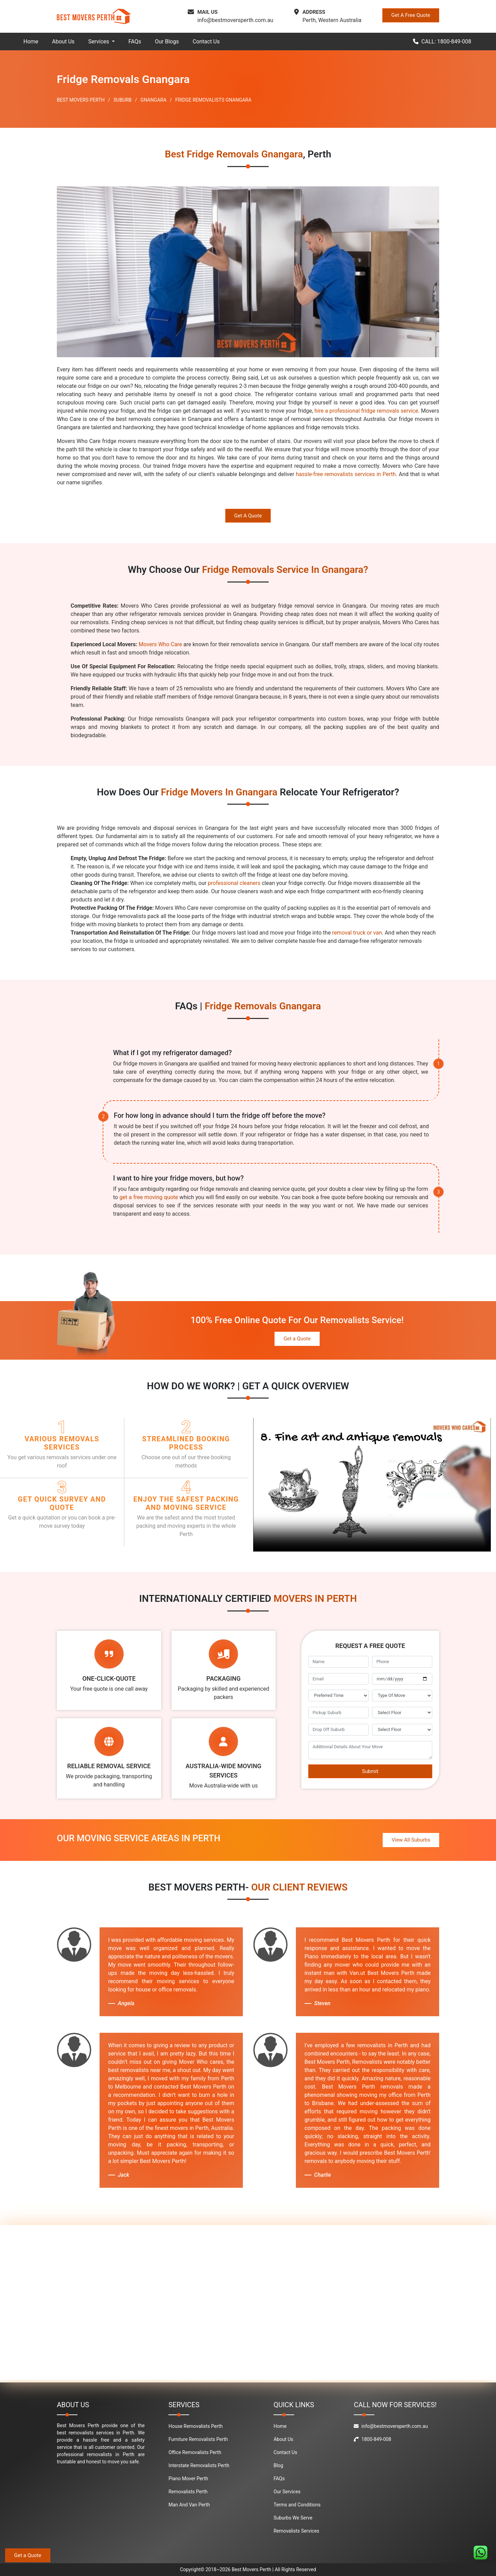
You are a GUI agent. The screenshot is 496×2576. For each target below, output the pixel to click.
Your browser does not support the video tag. (372, 1485)
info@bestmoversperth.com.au (235, 20)
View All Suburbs (411, 1840)
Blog (278, 2465)
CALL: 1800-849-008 (442, 41)
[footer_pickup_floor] (402, 1713)
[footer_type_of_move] (402, 1695)
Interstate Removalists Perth (198, 2465)
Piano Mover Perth (188, 2478)
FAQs (134, 41)
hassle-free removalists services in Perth (346, 474)
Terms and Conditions (297, 2504)
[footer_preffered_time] (338, 1695)
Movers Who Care (160, 644)
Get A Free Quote (410, 15)
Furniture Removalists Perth (198, 2439)
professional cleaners (234, 883)
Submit (370, 1771)
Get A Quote (248, 516)
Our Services (286, 2491)
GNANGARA (153, 100)
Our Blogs (167, 41)
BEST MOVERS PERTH (81, 100)
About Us (63, 41)
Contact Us (206, 41)
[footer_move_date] (402, 1679)
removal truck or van (357, 932)
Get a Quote (297, 1339)
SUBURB (123, 100)
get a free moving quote (149, 1197)
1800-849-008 (372, 2439)
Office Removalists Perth (194, 2452)
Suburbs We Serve (292, 2518)
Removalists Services (296, 2531)
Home (30, 41)
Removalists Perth (187, 2491)
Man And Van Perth (189, 2504)
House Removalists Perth (195, 2426)
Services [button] (99, 41)
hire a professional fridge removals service (366, 411)
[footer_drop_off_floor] (402, 1729)
